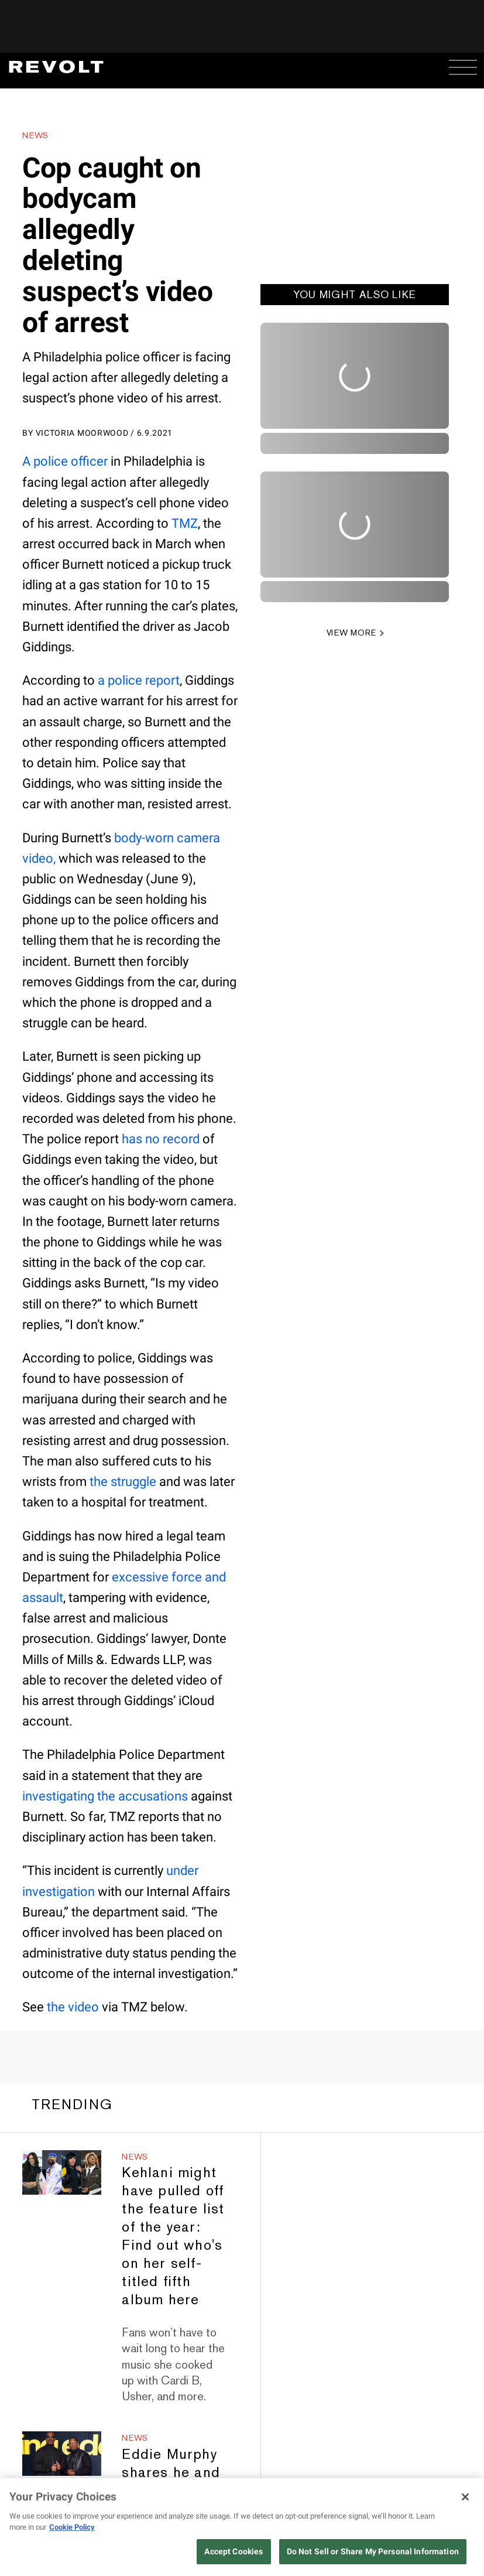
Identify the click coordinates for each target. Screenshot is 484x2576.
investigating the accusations (105, 1796)
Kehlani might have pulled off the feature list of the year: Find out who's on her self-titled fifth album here (173, 2235)
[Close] (465, 2497)
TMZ (184, 523)
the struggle (123, 1481)
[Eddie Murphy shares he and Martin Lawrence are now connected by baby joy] (61, 2453)
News (35, 135)
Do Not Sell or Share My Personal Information (373, 2551)
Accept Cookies (233, 2551)
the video (73, 2007)
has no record (161, 1139)
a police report (139, 680)
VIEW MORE (351, 632)
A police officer (65, 461)
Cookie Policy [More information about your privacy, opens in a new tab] (72, 2527)
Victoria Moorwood (82, 433)
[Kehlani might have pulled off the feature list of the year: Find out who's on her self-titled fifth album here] (61, 2172)
